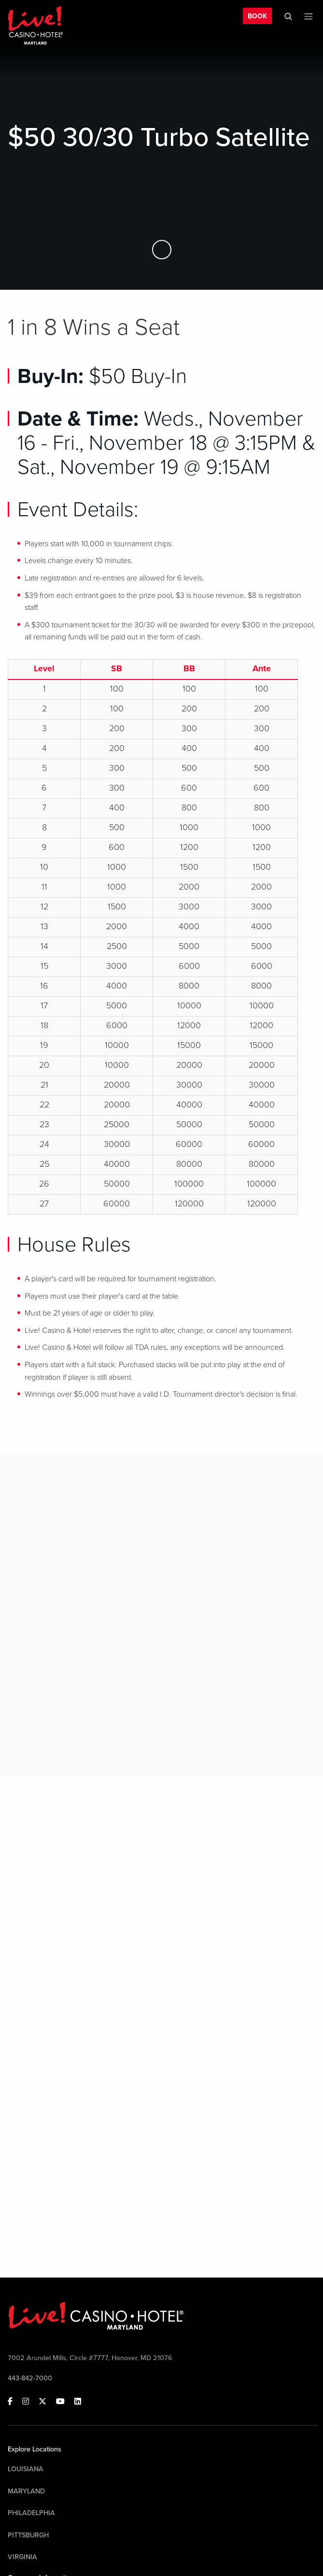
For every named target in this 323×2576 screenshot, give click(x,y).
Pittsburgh (28, 2535)
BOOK (257, 16)
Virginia (22, 2557)
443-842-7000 (30, 2378)
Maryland (26, 2491)
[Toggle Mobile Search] (288, 16)
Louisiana (25, 2469)
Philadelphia (31, 2513)
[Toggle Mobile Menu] (308, 16)
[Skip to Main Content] (161, 249)
